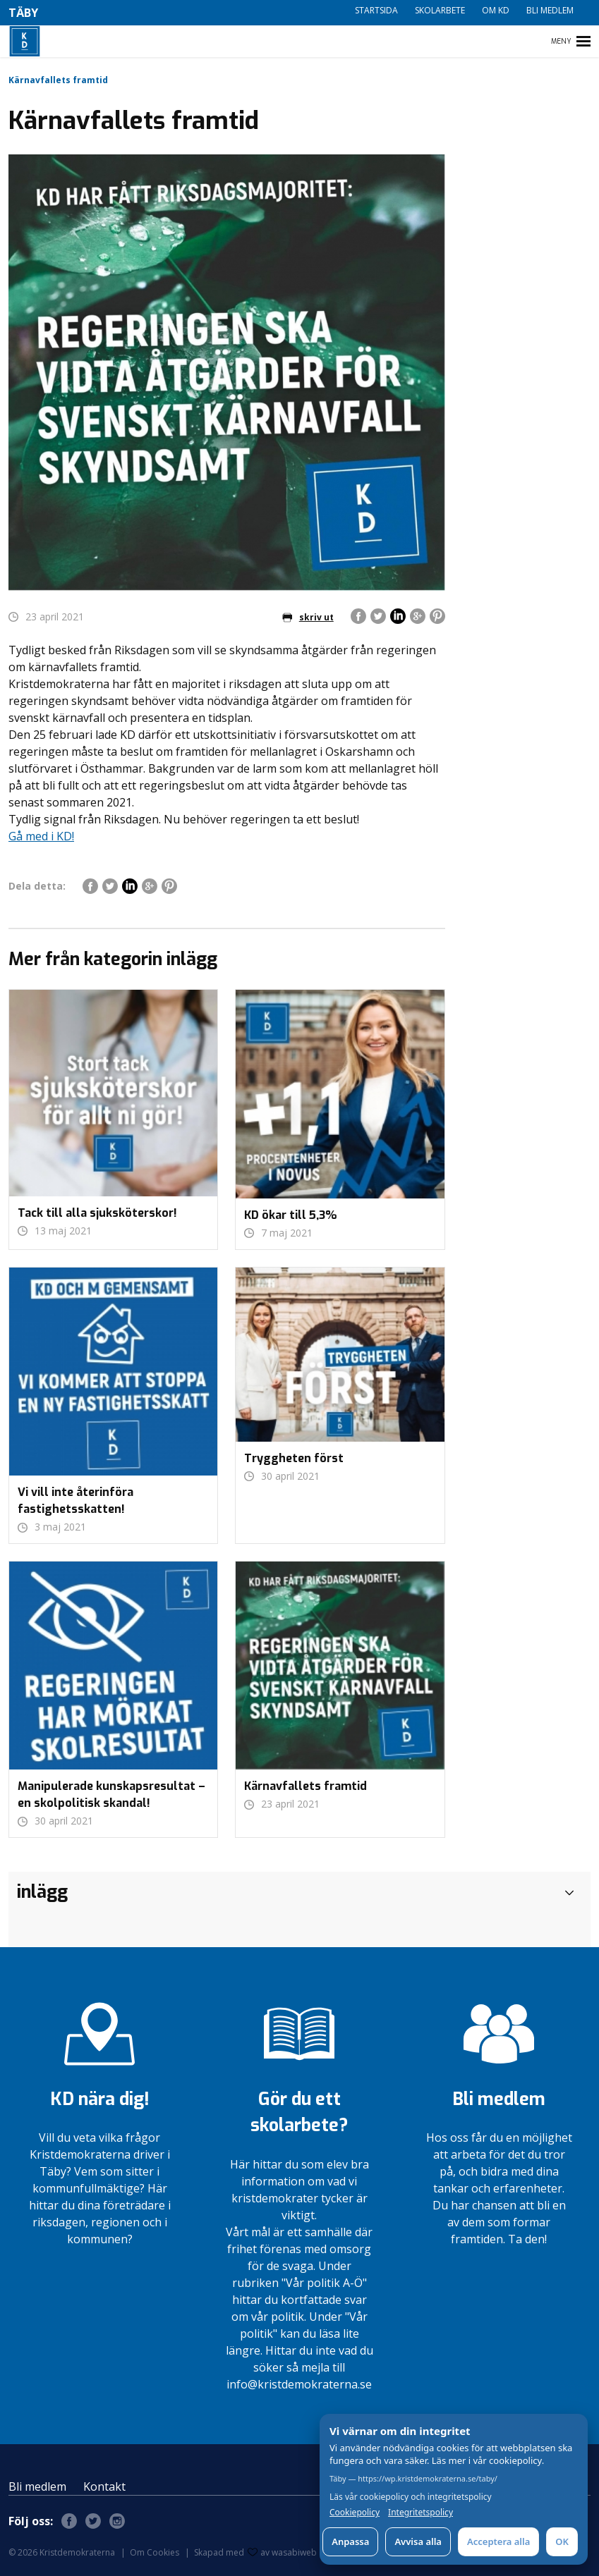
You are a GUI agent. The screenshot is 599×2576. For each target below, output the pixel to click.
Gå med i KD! (41, 836)
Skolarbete (440, 10)
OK (562, 2541)
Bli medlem (550, 10)
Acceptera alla (498, 2541)
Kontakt (104, 2486)
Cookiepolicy (354, 2512)
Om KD (495, 10)
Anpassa (350, 2541)
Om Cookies (154, 2552)
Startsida (376, 10)
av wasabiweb (282, 2552)
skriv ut (308, 617)
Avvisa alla (418, 2541)
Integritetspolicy (420, 2512)
